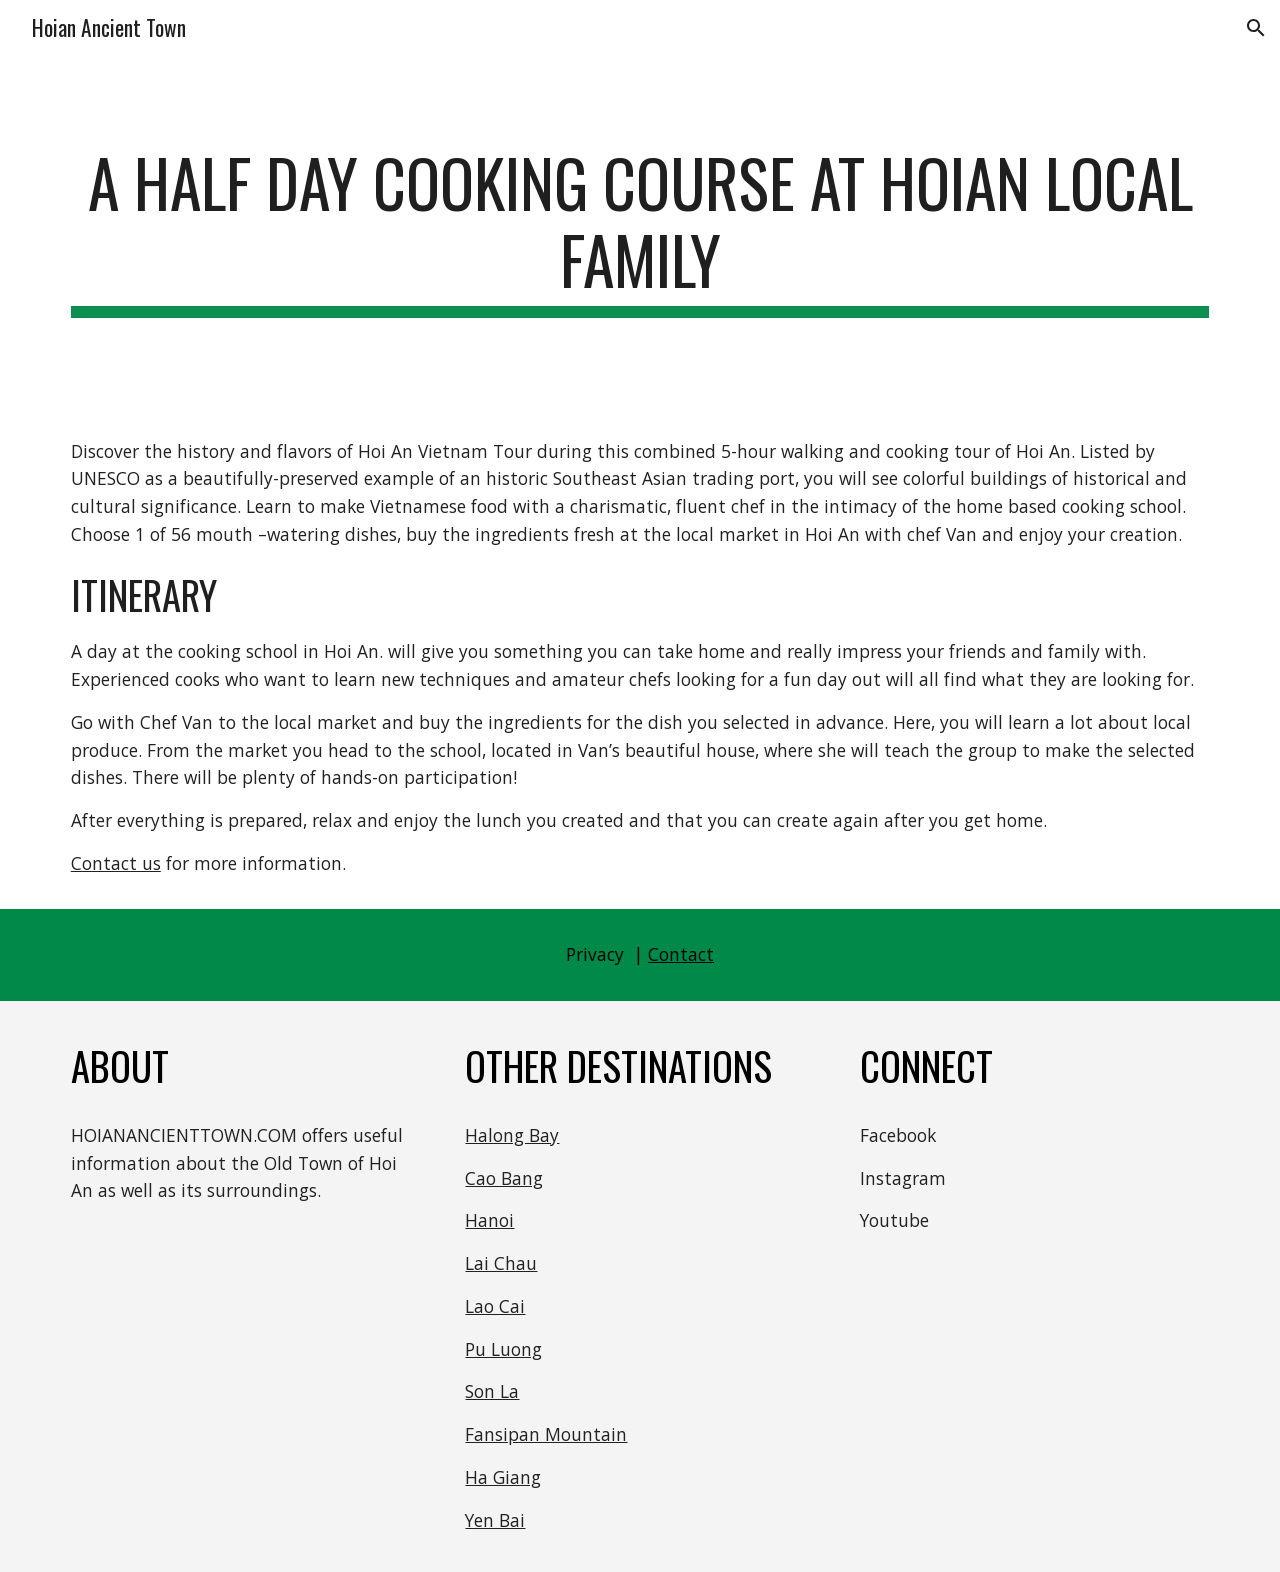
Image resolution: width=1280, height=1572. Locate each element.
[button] (1256, 28)
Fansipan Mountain (546, 1434)
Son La (492, 1391)
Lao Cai (495, 1306)
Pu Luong (503, 1349)
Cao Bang (504, 1178)
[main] (640, 231)
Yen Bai (495, 1520)
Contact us (116, 863)
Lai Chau (501, 1263)
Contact (681, 954)
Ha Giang (503, 1477)
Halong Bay (512, 1135)
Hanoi (489, 1220)
